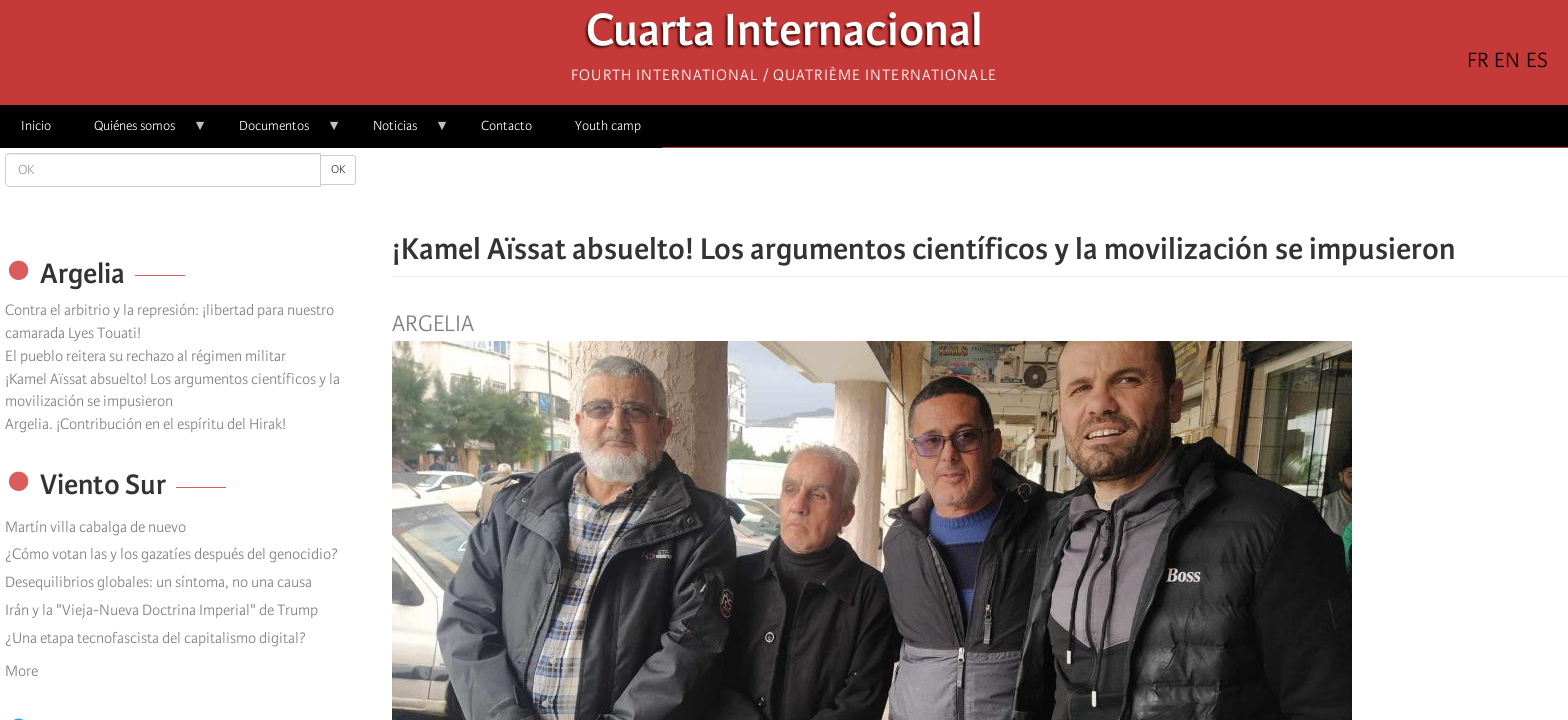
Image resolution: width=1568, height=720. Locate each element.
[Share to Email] (1008, 190)
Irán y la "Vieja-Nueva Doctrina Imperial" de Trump (161, 610)
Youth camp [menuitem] (608, 125)
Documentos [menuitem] (279, 132)
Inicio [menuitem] (36, 125)
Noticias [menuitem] (400, 132)
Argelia (433, 324)
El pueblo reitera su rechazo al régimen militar (145, 356)
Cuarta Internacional (784, 35)
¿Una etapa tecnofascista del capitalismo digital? (155, 638)
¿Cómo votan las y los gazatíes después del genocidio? (171, 554)
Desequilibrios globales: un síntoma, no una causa (158, 582)
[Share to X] (952, 190)
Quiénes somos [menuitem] (140, 132)
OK (338, 169)
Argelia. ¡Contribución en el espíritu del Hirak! (145, 424)
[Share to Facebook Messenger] (980, 190)
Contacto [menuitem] (506, 125)
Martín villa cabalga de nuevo (95, 527)
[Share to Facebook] (924, 190)
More (21, 671)
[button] (1036, 190)
